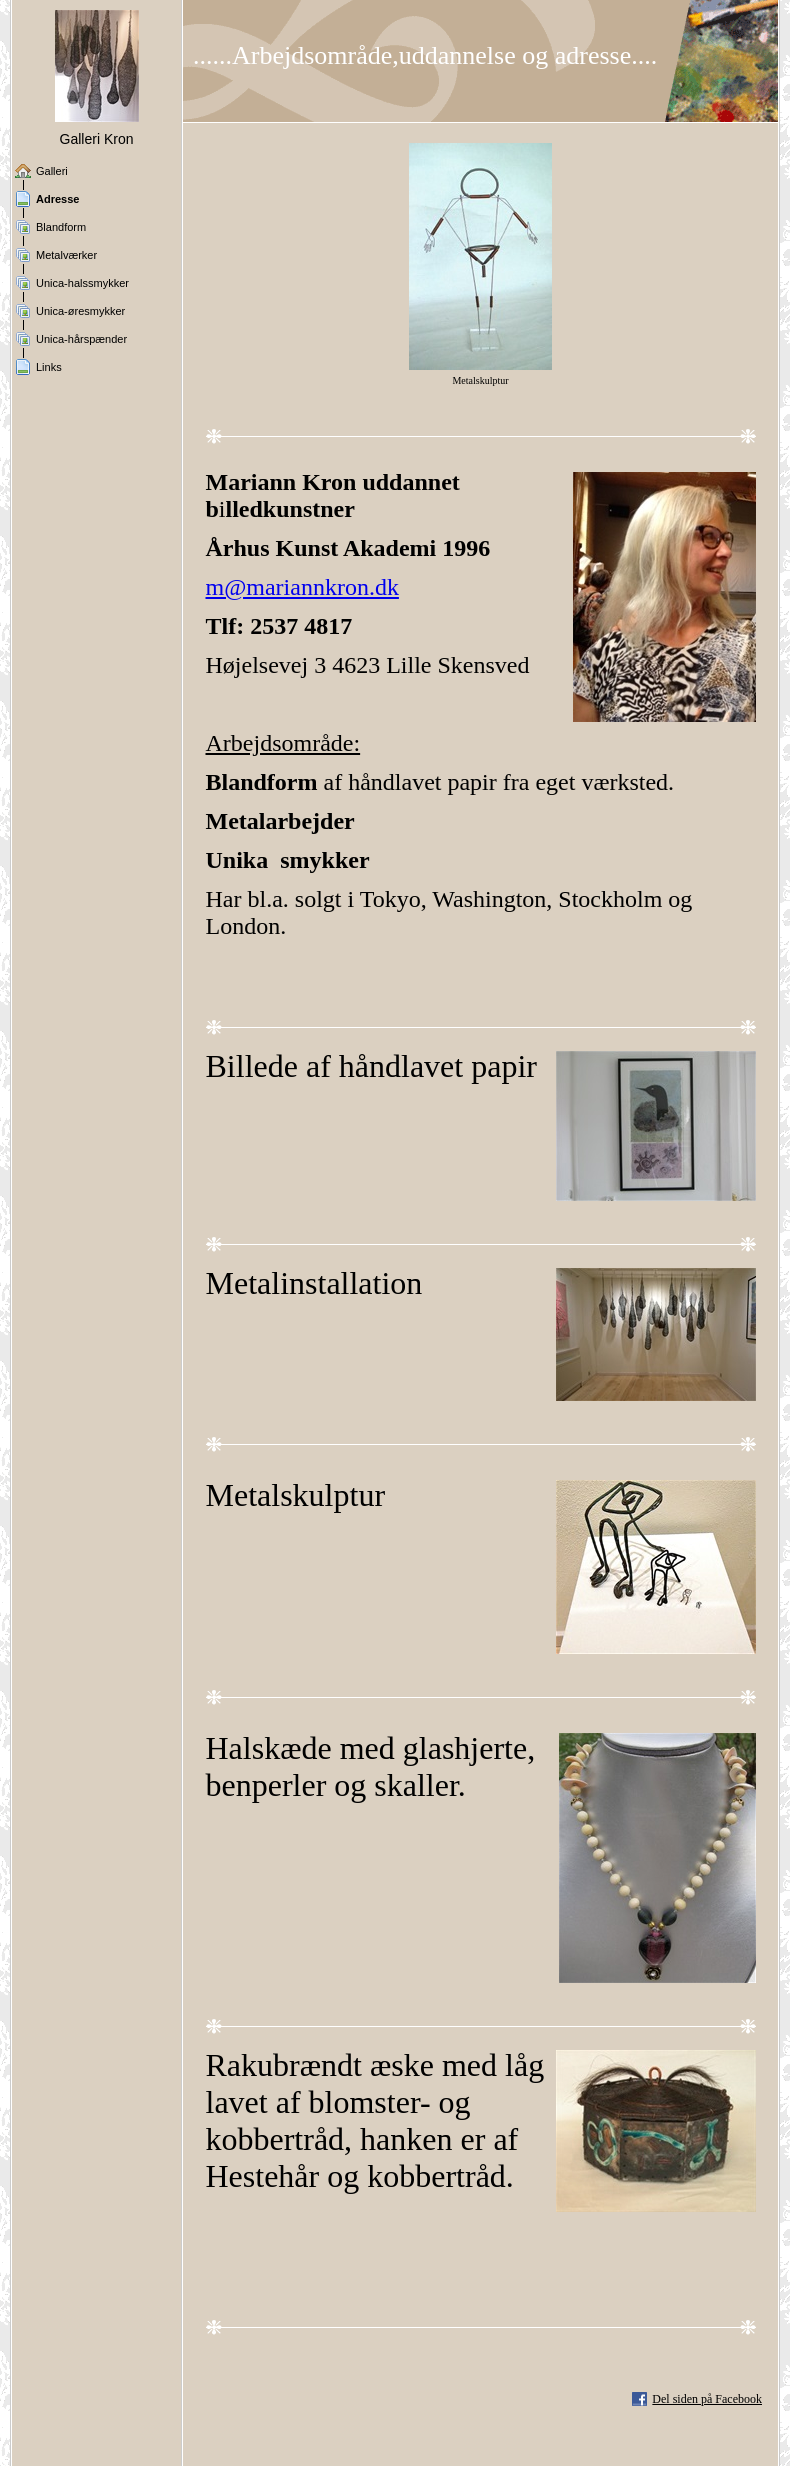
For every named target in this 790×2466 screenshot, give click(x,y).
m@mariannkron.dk (302, 587)
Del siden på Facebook (707, 2399)
